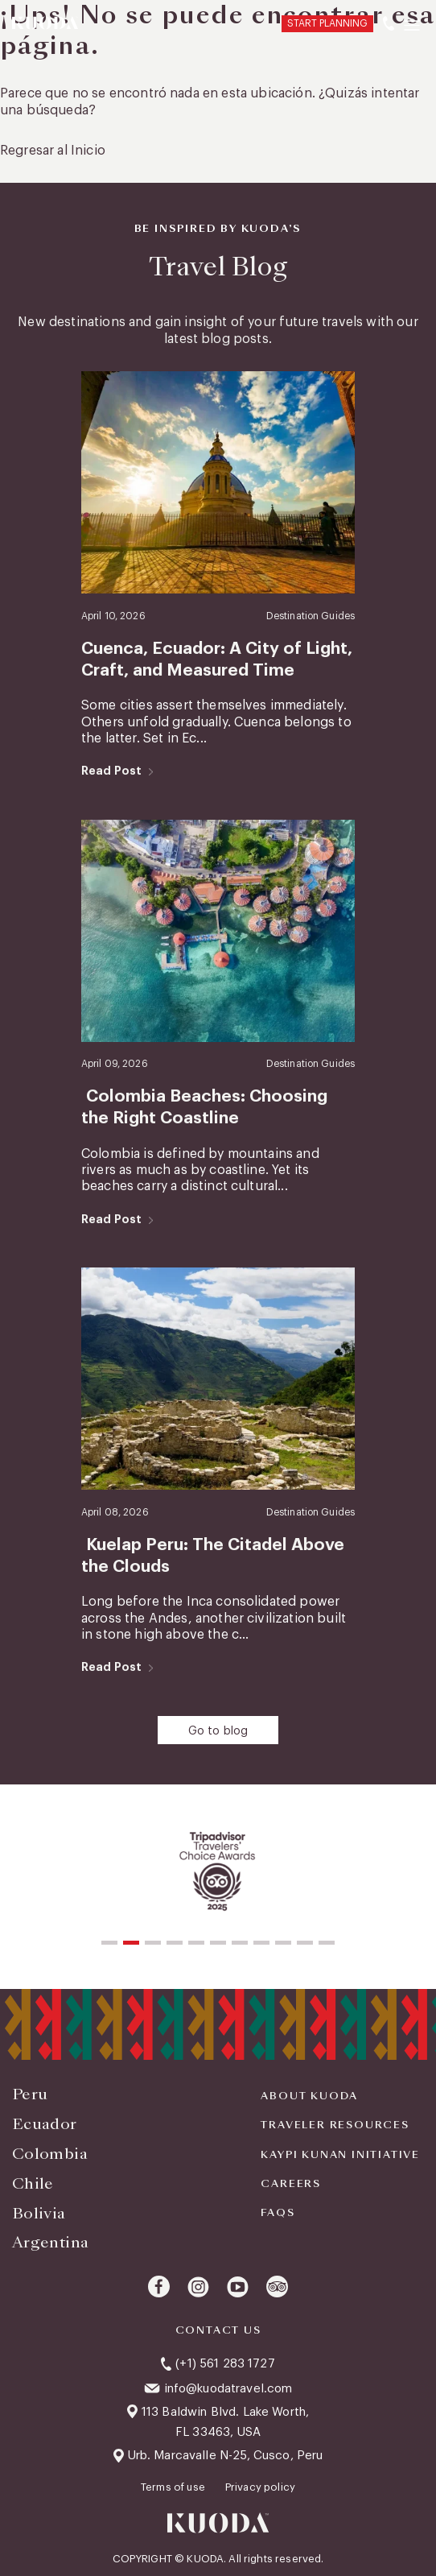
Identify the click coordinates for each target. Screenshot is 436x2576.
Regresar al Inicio (52, 150)
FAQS (277, 2212)
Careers (291, 2183)
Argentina (50, 2242)
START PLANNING (327, 23)
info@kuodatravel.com (228, 2389)
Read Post (111, 770)
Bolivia (39, 2213)
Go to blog (218, 1731)
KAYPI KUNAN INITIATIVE (340, 2154)
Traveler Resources (335, 2125)
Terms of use (174, 2487)
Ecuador (44, 2124)
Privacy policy (260, 2487)
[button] (109, 1943)
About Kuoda (309, 2096)
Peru (29, 2094)
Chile (33, 2183)
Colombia (50, 2154)
